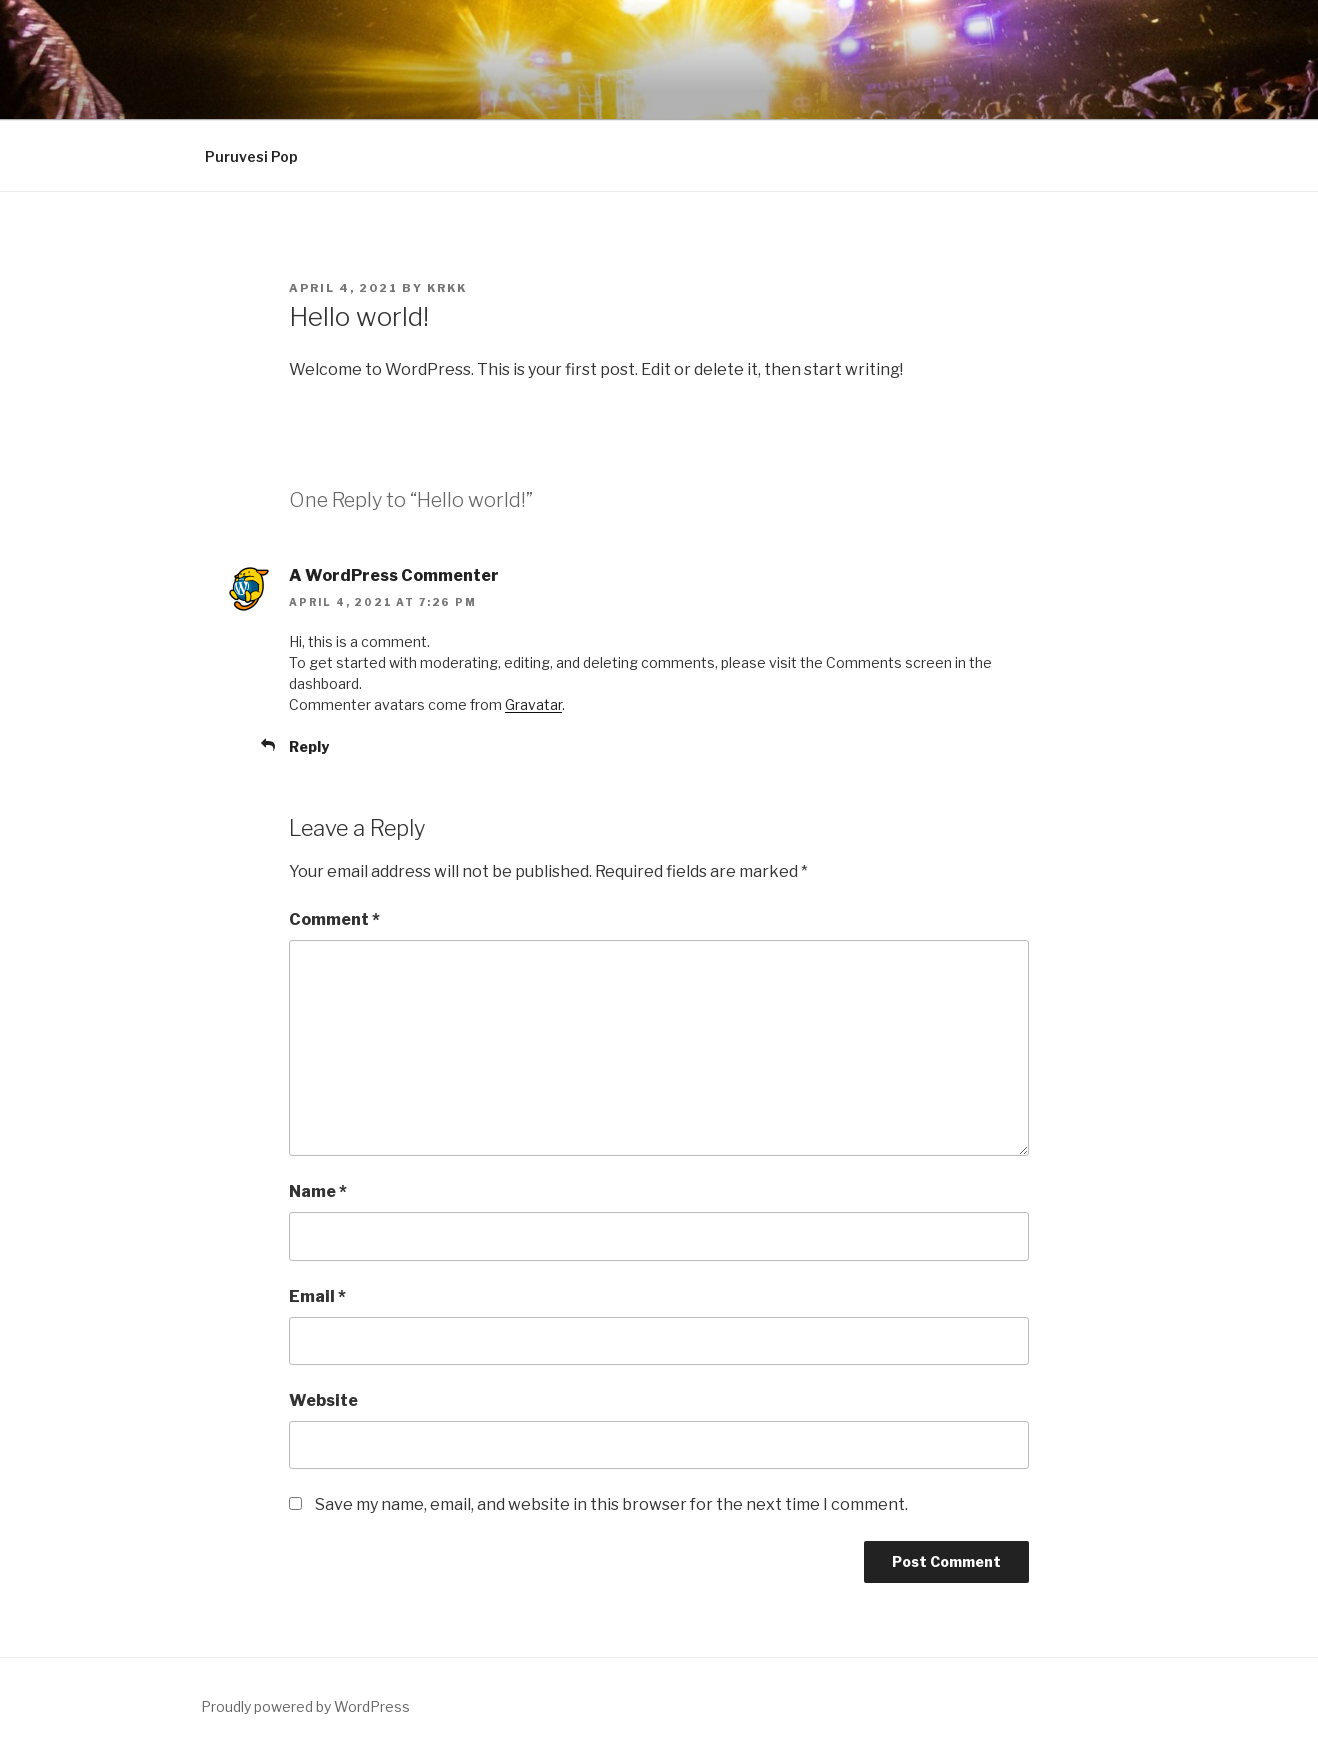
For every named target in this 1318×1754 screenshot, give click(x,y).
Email (317, 1296)
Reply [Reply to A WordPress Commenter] (309, 746)
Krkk (447, 288)
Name (318, 1191)
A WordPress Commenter (394, 575)
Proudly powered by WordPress (305, 1706)
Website (323, 1400)
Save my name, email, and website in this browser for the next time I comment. (611, 1504)
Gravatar (533, 704)
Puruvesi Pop (251, 156)
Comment (334, 919)
